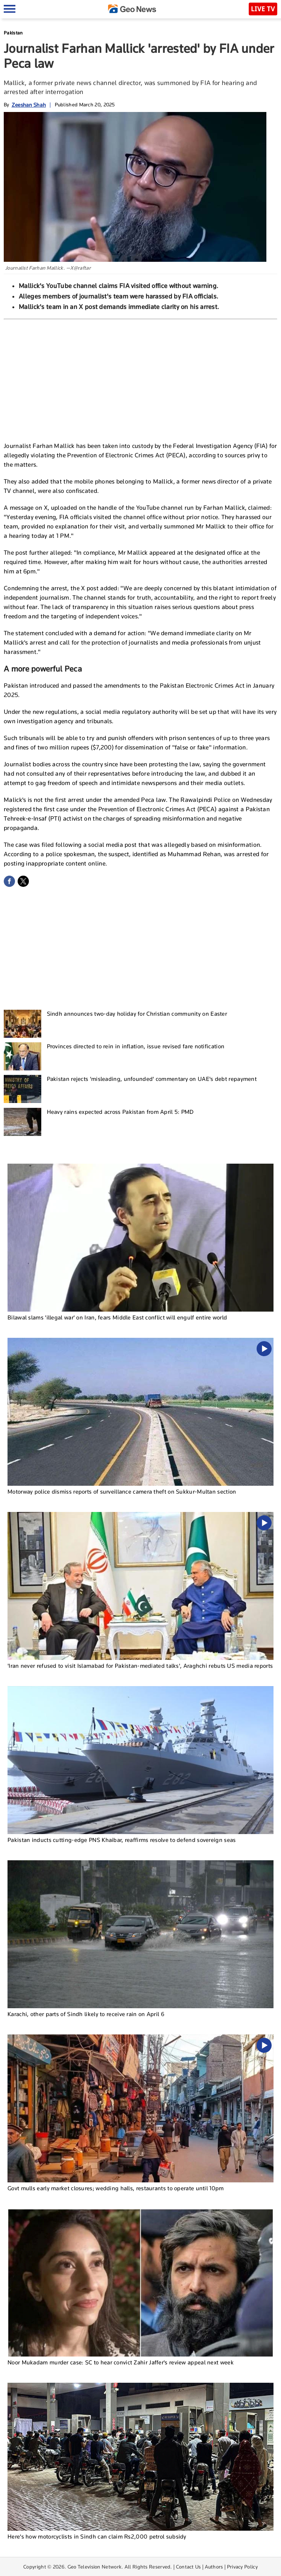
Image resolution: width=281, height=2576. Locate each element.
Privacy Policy (242, 2567)
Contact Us (188, 2567)
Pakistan (13, 33)
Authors (214, 2567)
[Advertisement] (141, 379)
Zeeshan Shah (29, 104)
